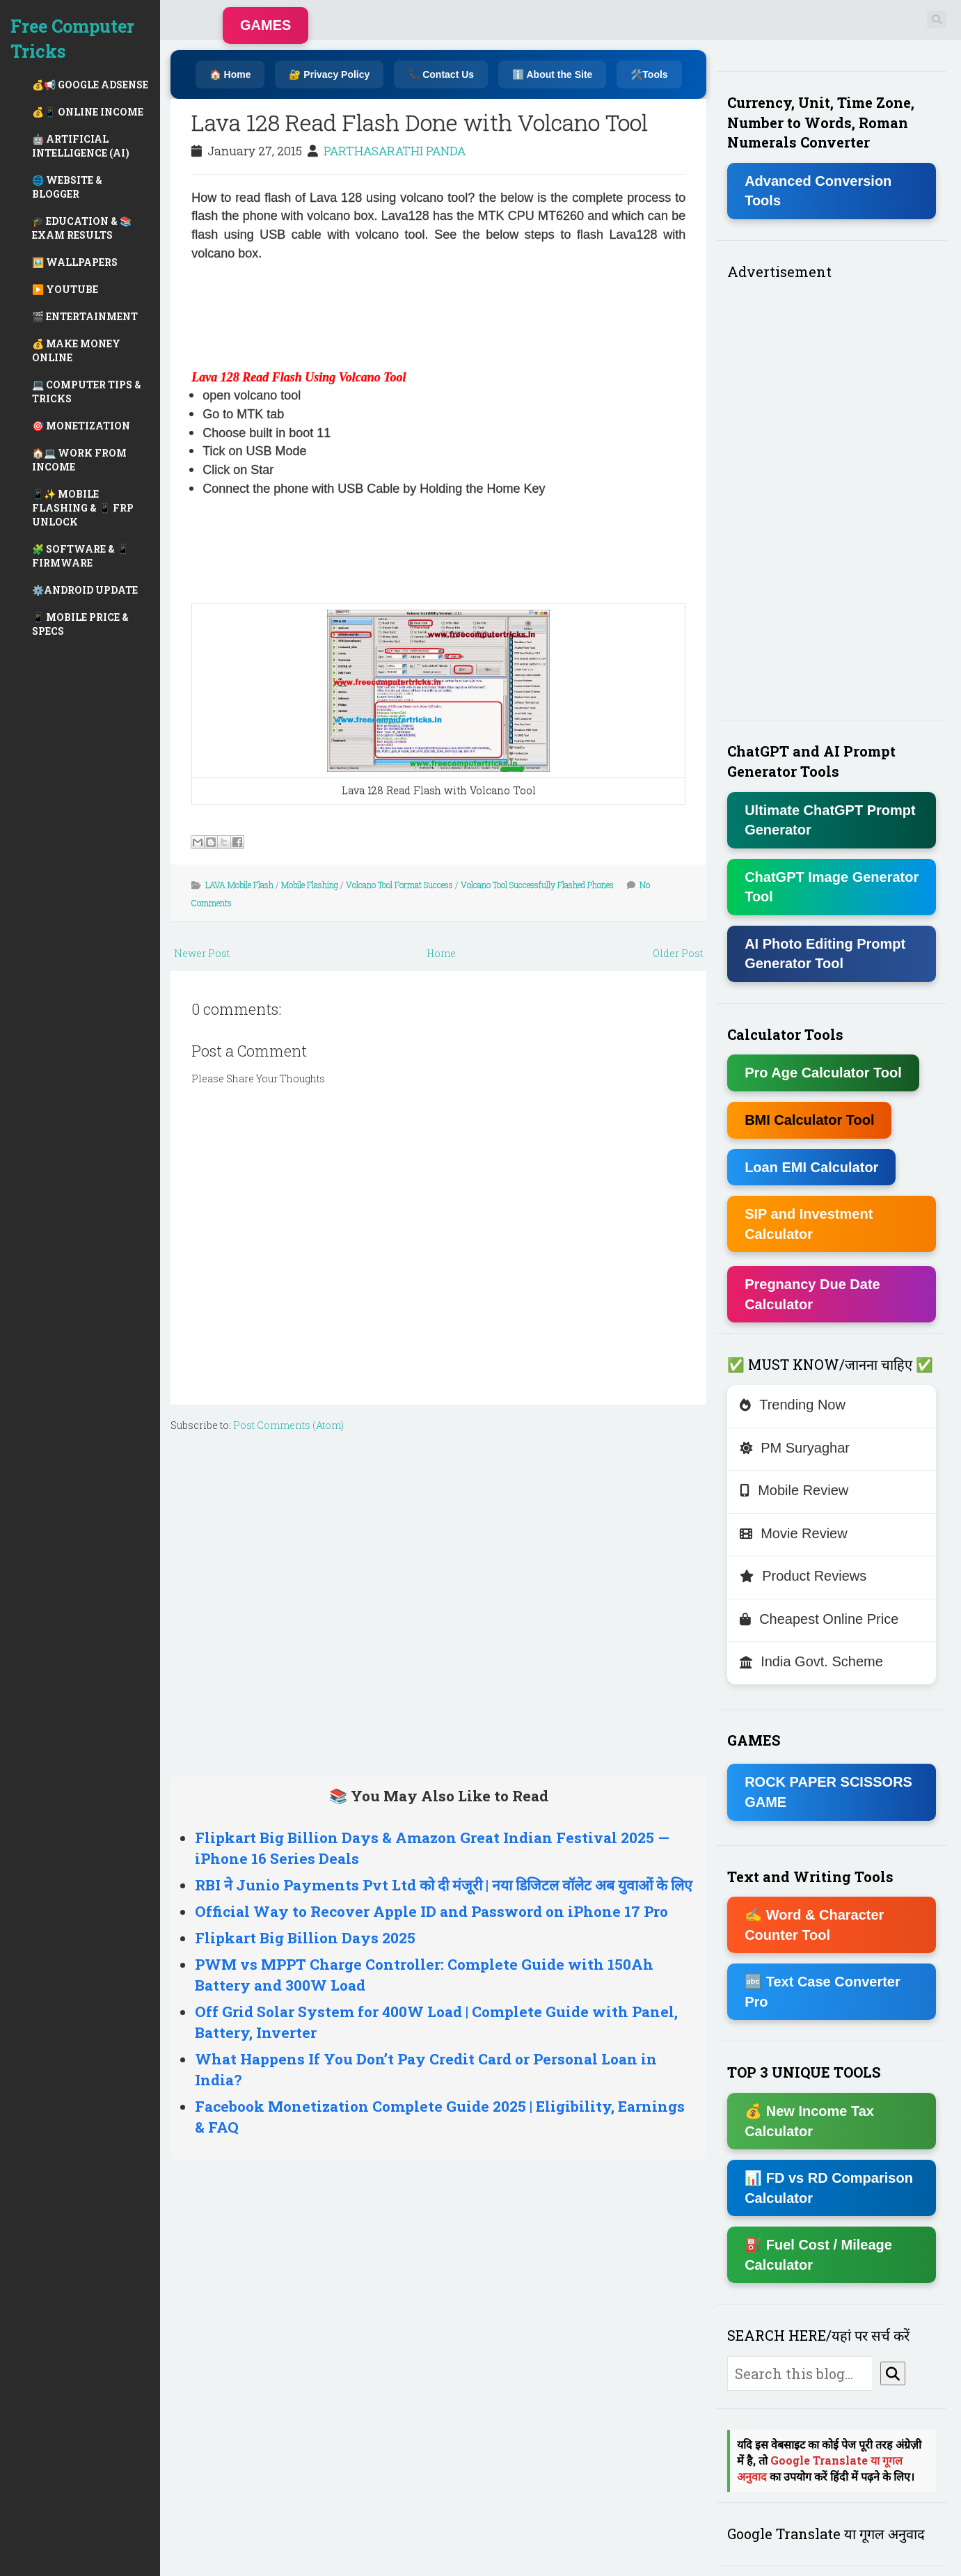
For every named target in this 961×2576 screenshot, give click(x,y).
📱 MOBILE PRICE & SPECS (80, 624)
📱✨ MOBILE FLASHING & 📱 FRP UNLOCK (83, 507)
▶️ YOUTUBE (65, 289)
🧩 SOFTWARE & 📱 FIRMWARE (80, 555)
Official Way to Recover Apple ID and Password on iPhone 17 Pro (431, 1911)
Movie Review (793, 1533)
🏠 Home (230, 74)
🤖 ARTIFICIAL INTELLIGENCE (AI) (80, 145)
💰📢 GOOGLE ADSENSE (90, 84)
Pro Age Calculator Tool (823, 1072)
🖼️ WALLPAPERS (75, 262)
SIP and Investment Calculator (809, 1224)
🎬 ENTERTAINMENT (85, 316)
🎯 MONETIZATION (81, 425)
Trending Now (792, 1404)
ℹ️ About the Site (552, 74)
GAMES (265, 25)
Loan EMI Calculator (811, 1167)
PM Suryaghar (795, 1447)
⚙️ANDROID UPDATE (85, 589)
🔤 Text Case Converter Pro (822, 1991)
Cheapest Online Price (819, 1619)
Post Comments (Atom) (288, 1425)
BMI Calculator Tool (809, 1120)
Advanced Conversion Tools (818, 191)
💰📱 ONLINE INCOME (87, 111)
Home (441, 953)
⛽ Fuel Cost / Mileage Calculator (818, 2255)
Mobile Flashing (309, 884)
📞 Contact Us (441, 74)
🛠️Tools (648, 74)
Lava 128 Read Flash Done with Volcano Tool (419, 122)
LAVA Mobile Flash (239, 884)
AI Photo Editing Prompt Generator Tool (825, 954)
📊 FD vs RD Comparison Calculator (829, 2188)
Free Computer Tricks (72, 39)
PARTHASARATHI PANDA (395, 151)
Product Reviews (803, 1575)
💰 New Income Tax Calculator (809, 2121)
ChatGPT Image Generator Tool (832, 887)
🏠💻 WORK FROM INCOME (79, 459)
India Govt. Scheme (811, 1661)
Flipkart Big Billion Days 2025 (305, 1937)
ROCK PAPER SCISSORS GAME (828, 1792)
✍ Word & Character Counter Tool (814, 1925)
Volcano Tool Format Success (399, 884)
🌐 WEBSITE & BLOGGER (67, 186)
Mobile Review (794, 1490)
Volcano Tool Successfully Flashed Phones (537, 884)
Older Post (678, 953)
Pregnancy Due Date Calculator (812, 1294)
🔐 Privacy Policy (329, 74)
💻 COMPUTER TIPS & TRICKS (86, 391)
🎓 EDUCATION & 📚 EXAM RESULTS (82, 228)
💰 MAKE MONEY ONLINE (76, 350)
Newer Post (202, 953)
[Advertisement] (247, 312)
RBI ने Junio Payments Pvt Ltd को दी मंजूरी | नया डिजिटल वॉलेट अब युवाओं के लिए (443, 1885)
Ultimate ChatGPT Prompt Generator (830, 820)
